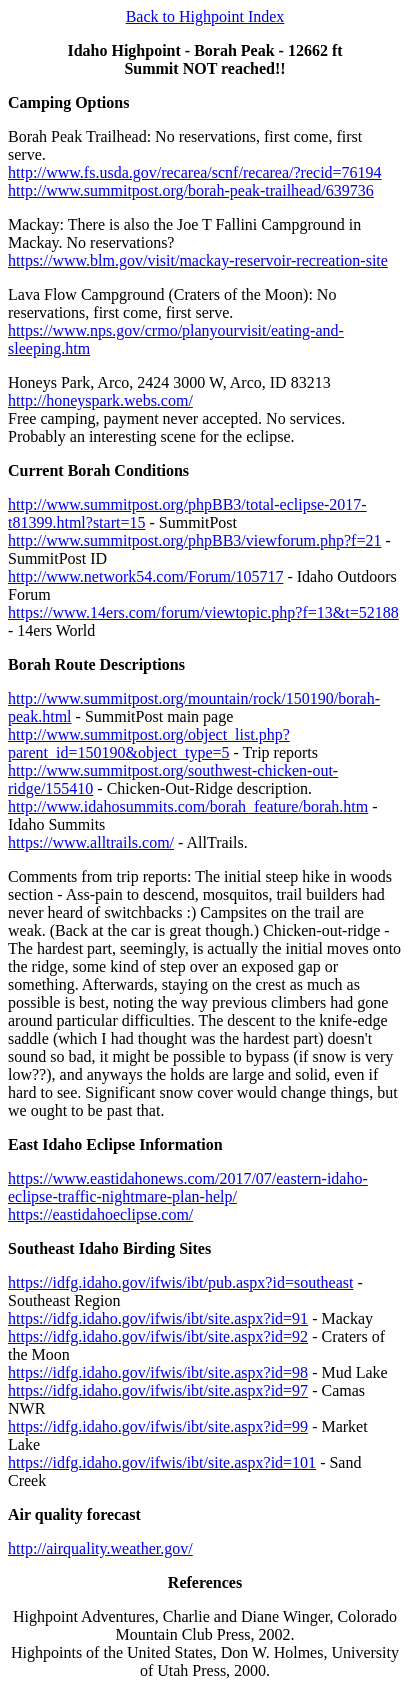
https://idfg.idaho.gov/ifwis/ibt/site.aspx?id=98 (158, 1372)
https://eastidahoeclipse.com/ (100, 1214)
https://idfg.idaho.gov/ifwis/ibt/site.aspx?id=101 (162, 1462)
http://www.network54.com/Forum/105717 (145, 576)
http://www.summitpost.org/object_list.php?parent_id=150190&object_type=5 (149, 743)
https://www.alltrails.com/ (91, 842)
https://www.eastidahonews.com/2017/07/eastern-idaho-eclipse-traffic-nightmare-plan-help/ (188, 1187)
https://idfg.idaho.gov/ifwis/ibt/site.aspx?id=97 (158, 1390)
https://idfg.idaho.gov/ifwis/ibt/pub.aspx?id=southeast (180, 1282)
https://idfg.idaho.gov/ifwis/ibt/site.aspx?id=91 (158, 1318)
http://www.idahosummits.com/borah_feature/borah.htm (188, 806)
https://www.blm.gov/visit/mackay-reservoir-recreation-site (198, 260)
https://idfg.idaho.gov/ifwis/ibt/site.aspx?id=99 (158, 1426)
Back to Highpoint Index (205, 16)
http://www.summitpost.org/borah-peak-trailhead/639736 (191, 190)
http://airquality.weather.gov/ (100, 1548)
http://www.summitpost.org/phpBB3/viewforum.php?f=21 (194, 540)
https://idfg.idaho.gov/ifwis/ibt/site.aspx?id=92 (158, 1336)
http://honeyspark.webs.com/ (100, 400)
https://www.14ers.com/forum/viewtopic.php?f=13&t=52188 (203, 612)
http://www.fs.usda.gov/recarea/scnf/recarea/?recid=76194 (195, 172)
